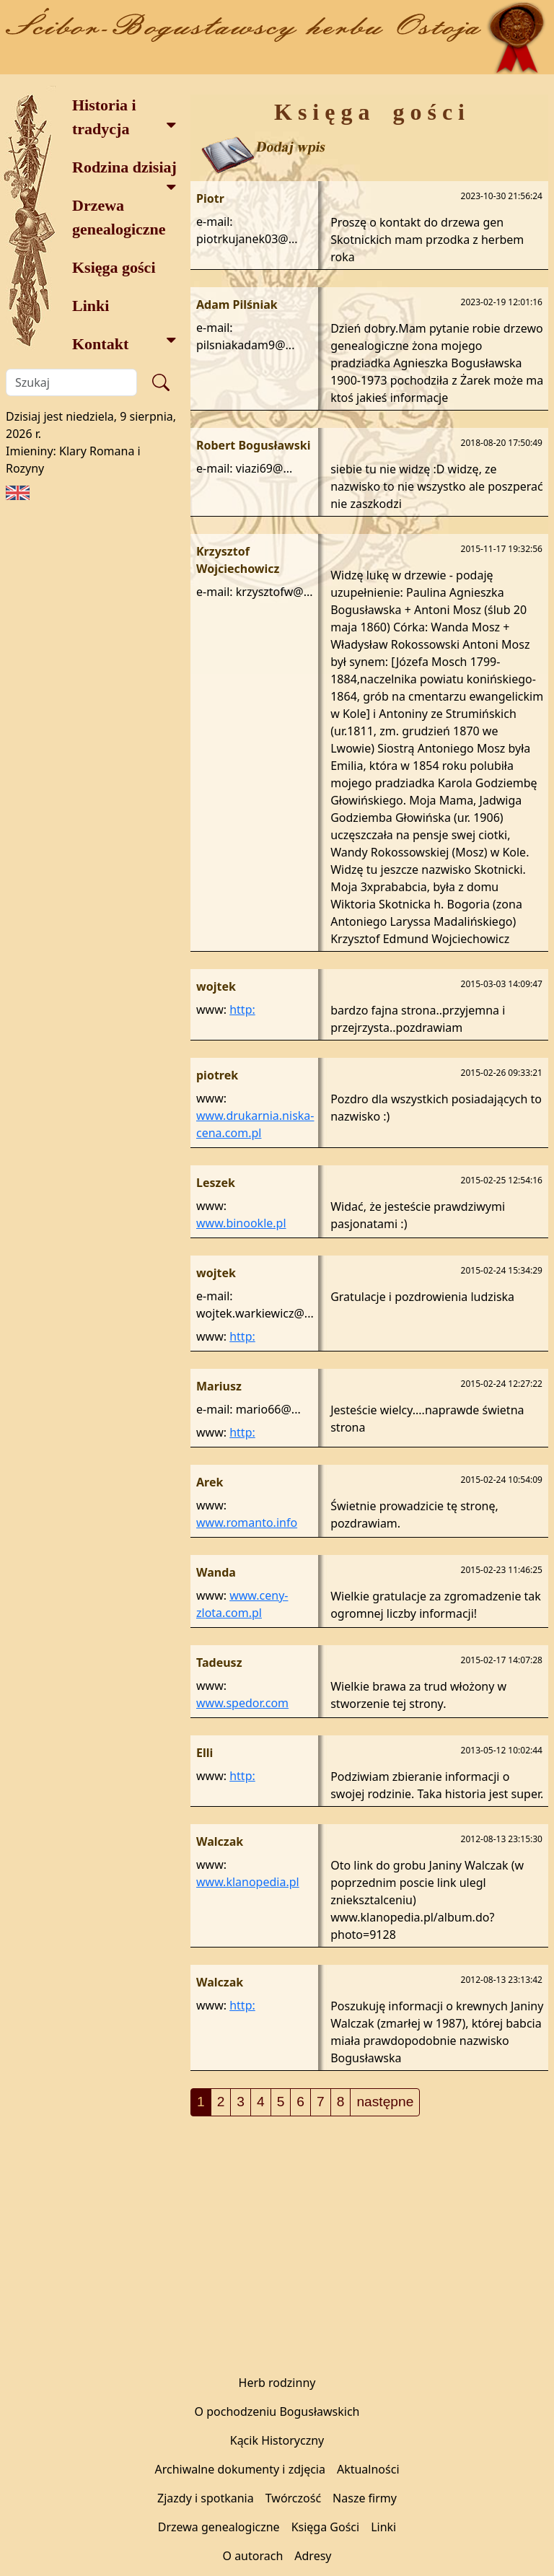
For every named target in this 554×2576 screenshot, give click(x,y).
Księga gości (114, 267)
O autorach (252, 2556)
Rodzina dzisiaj (124, 172)
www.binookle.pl (241, 1223)
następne (384, 2101)
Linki (90, 306)
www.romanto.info (246, 1522)
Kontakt (124, 342)
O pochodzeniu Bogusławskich (277, 2411)
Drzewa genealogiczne (119, 217)
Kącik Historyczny (277, 2440)
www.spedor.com (242, 1703)
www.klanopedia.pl (247, 1882)
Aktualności (368, 2469)
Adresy (312, 2556)
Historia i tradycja (124, 117)
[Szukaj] (71, 382)
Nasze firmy (365, 2498)
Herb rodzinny (277, 2383)
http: (242, 1009)
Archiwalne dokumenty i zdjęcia (239, 2469)
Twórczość (293, 2498)
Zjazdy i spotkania (205, 2498)
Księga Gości (325, 2527)
